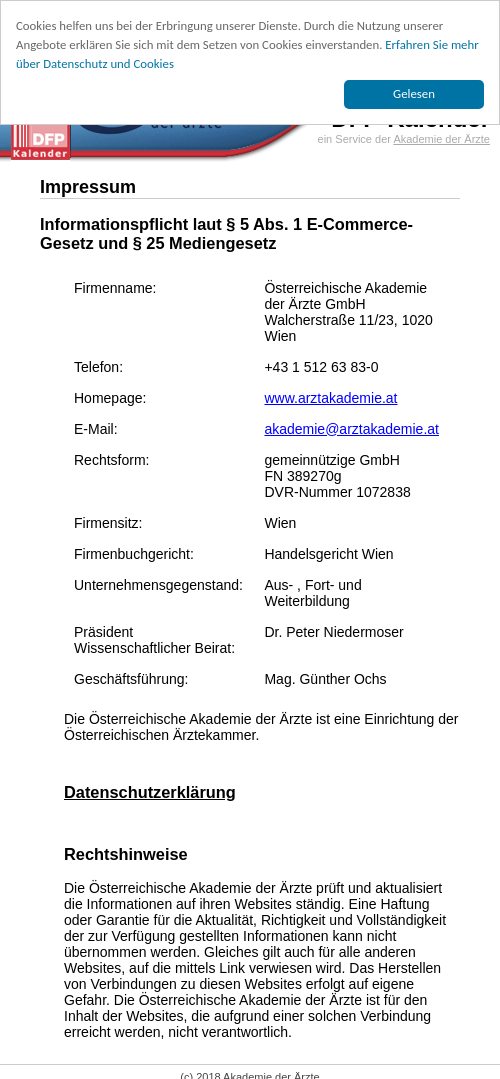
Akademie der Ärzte (441, 139)
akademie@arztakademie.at (351, 429)
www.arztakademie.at (330, 398)
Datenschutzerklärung (150, 792)
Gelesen (414, 93)
